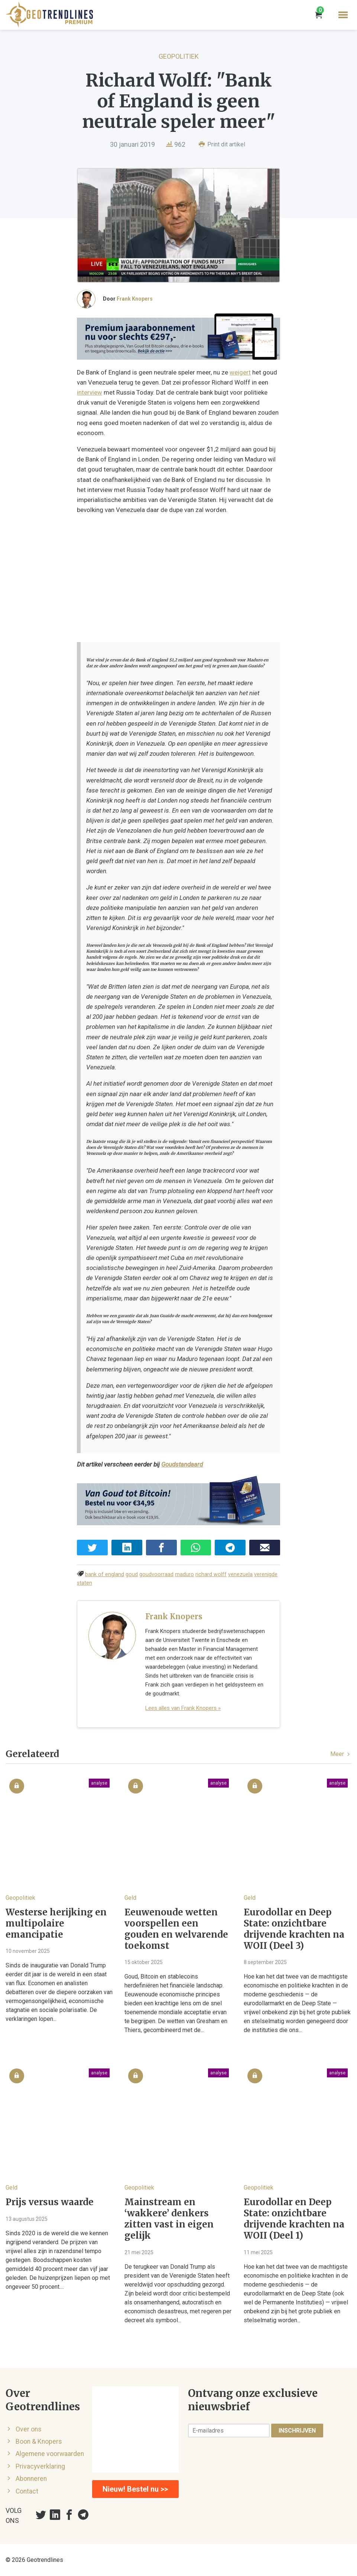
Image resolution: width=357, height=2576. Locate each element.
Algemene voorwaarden (50, 2453)
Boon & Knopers (39, 2441)
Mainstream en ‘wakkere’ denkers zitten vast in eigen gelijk (169, 2219)
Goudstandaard (182, 1464)
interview (89, 392)
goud (132, 1574)
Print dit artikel (222, 144)
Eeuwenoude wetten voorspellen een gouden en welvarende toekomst (176, 1929)
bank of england (104, 1574)
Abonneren (31, 2478)
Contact (27, 2491)
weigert (240, 372)
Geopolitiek (179, 56)
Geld (130, 1897)
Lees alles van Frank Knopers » (183, 1708)
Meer (340, 1753)
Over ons (29, 2429)
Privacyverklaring (40, 2466)
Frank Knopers (135, 299)
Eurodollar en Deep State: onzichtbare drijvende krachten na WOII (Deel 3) (294, 1929)
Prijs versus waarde (50, 2202)
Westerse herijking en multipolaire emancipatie (56, 1923)
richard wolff (211, 1574)
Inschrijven (297, 2430)
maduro (184, 1574)
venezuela (240, 1574)
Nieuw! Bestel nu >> (135, 2489)
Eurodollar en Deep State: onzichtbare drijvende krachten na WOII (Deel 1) (294, 2219)
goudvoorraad (156, 1574)
